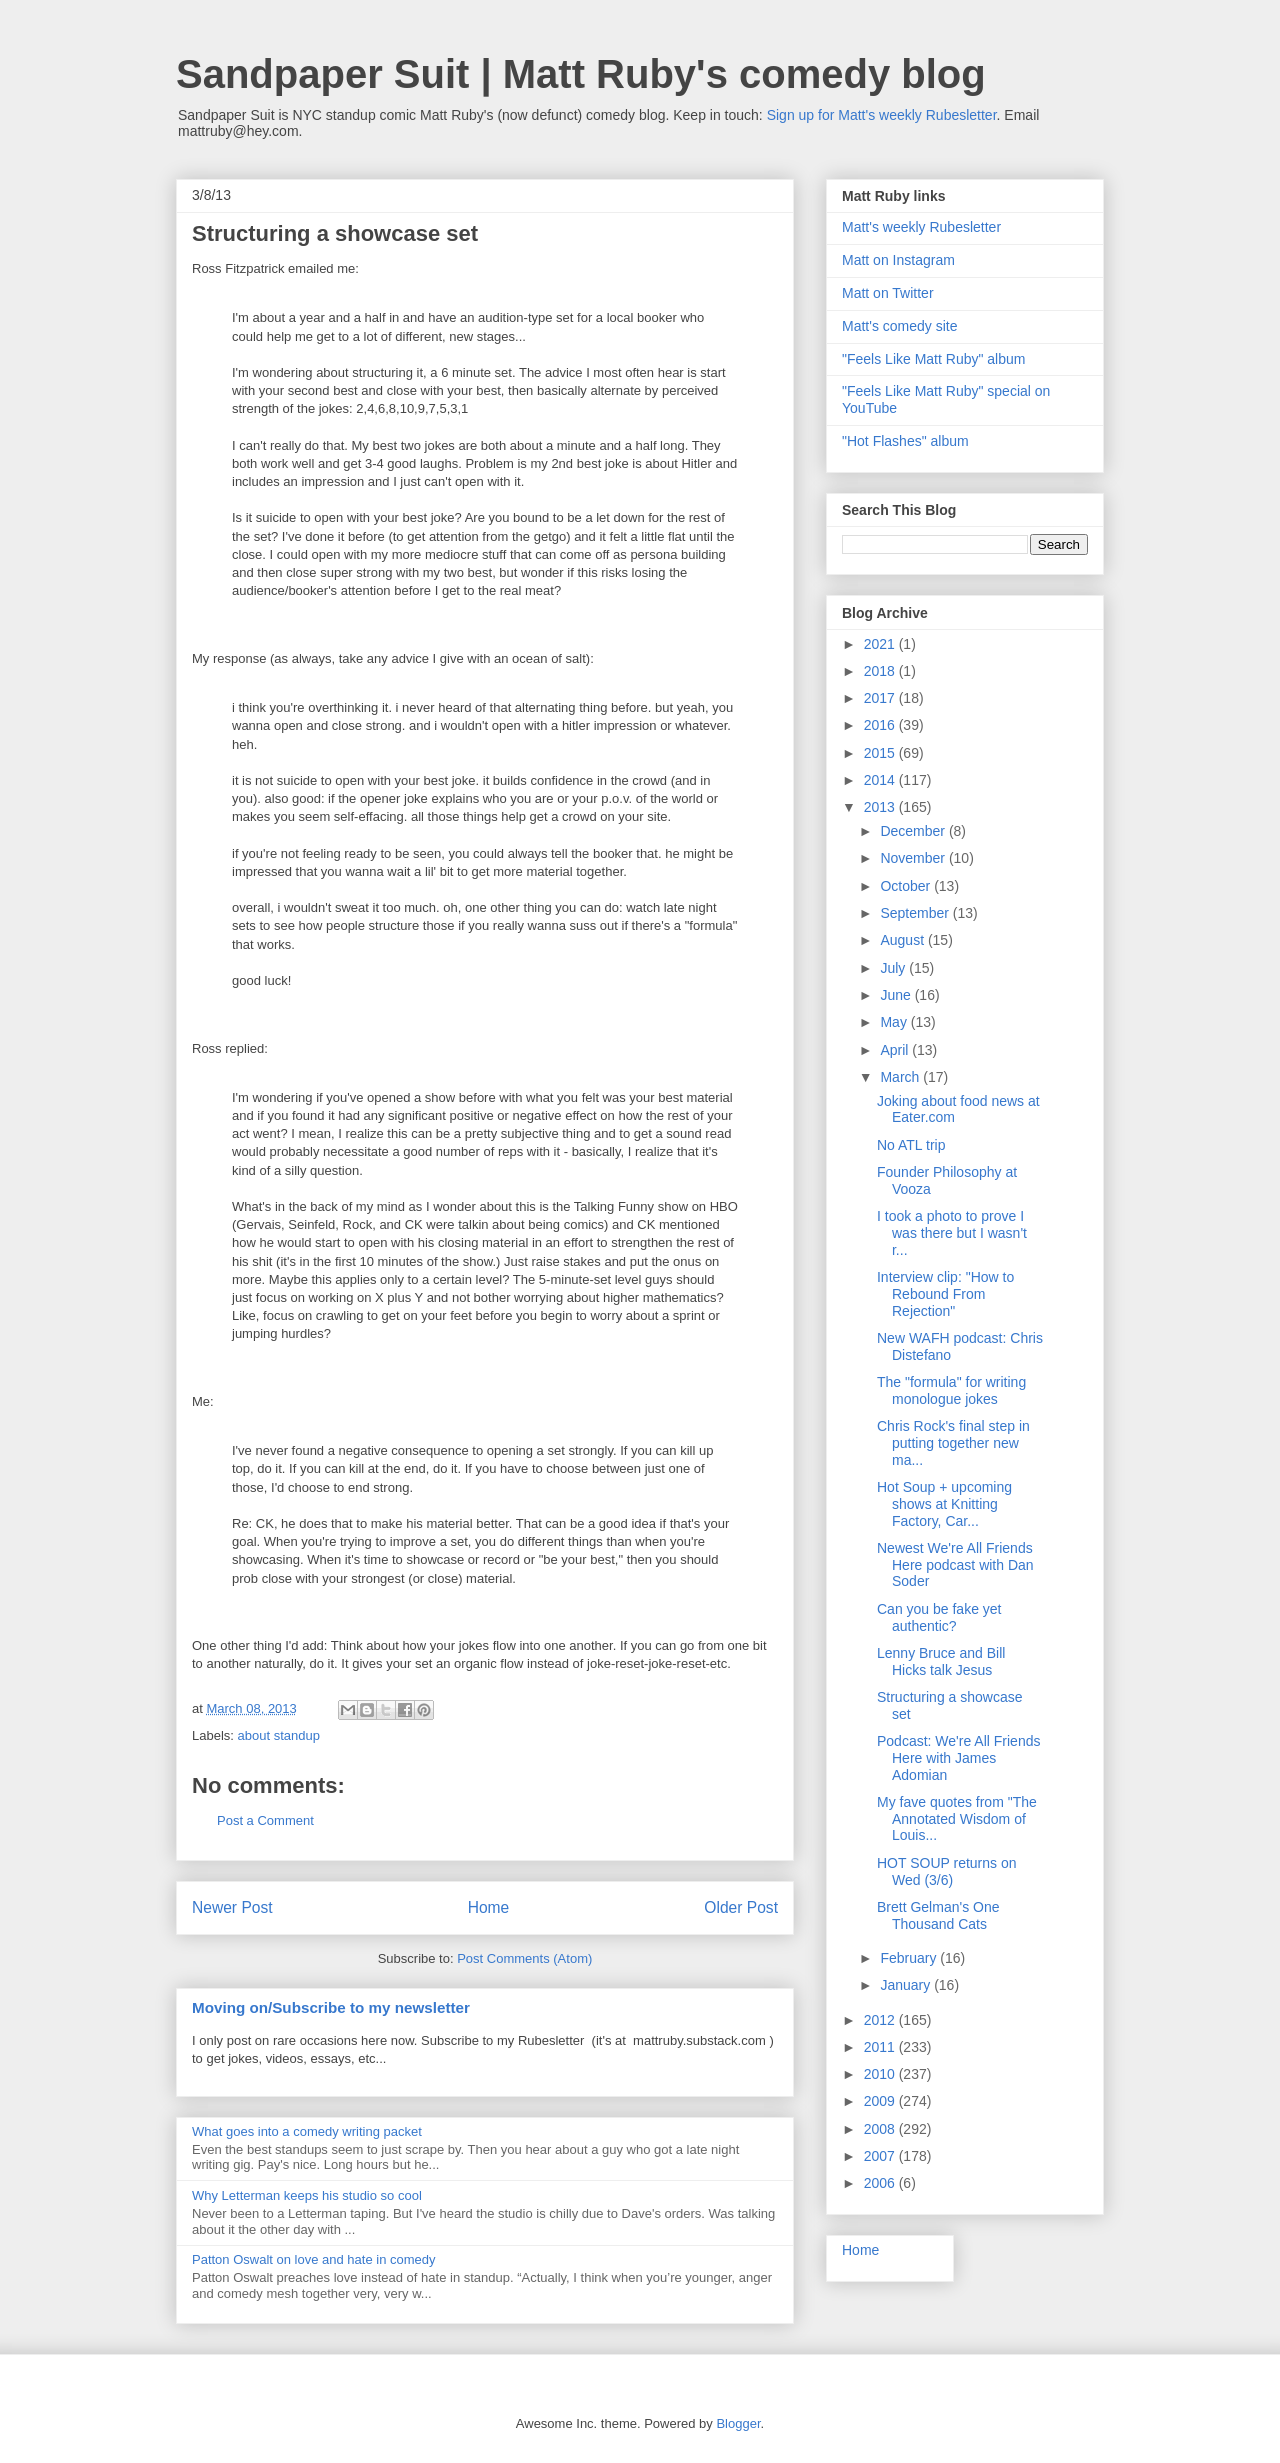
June (897, 995)
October (907, 886)
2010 (881, 2074)
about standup (279, 1735)
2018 (881, 671)
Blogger (738, 2423)
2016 (881, 725)
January (907, 1985)
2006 (881, 2183)
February (910, 1958)
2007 (881, 2156)
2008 (881, 2129)
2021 (881, 644)
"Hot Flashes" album (905, 441)
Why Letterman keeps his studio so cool (307, 2195)
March (901, 1077)
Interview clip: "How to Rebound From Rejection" (945, 1294)
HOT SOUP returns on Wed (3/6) (947, 1871)
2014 (881, 780)
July (894, 968)
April (896, 1050)
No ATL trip (911, 1145)
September (916, 913)
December (914, 831)
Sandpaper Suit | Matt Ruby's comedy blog (581, 74)
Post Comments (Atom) (524, 1958)
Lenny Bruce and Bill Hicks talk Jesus (941, 1661)
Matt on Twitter (888, 293)
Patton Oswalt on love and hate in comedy (314, 2259)
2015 (881, 753)
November (914, 858)
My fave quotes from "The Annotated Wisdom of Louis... (957, 1819)
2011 (881, 2047)
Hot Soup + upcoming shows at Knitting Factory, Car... (944, 1504)
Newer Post (232, 1907)
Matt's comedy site (900, 326)
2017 (881, 698)
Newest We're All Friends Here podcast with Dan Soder (955, 1565)
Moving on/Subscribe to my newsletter (331, 2007)
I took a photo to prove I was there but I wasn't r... (952, 1233)
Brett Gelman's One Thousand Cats (938, 1915)
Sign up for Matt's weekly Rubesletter (882, 115)
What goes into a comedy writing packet (307, 2131)
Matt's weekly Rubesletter (921, 227)
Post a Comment (265, 1820)
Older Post (741, 1907)
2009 (881, 2101)
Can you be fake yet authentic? (939, 1617)
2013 (881, 807)
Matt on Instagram (898, 260)
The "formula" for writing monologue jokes (951, 1390)
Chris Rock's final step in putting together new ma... (953, 1443)
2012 (881, 2020)
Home (489, 1907)
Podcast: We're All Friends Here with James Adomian (958, 1758)
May (895, 1022)
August (903, 940)
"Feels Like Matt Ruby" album (933, 359)
